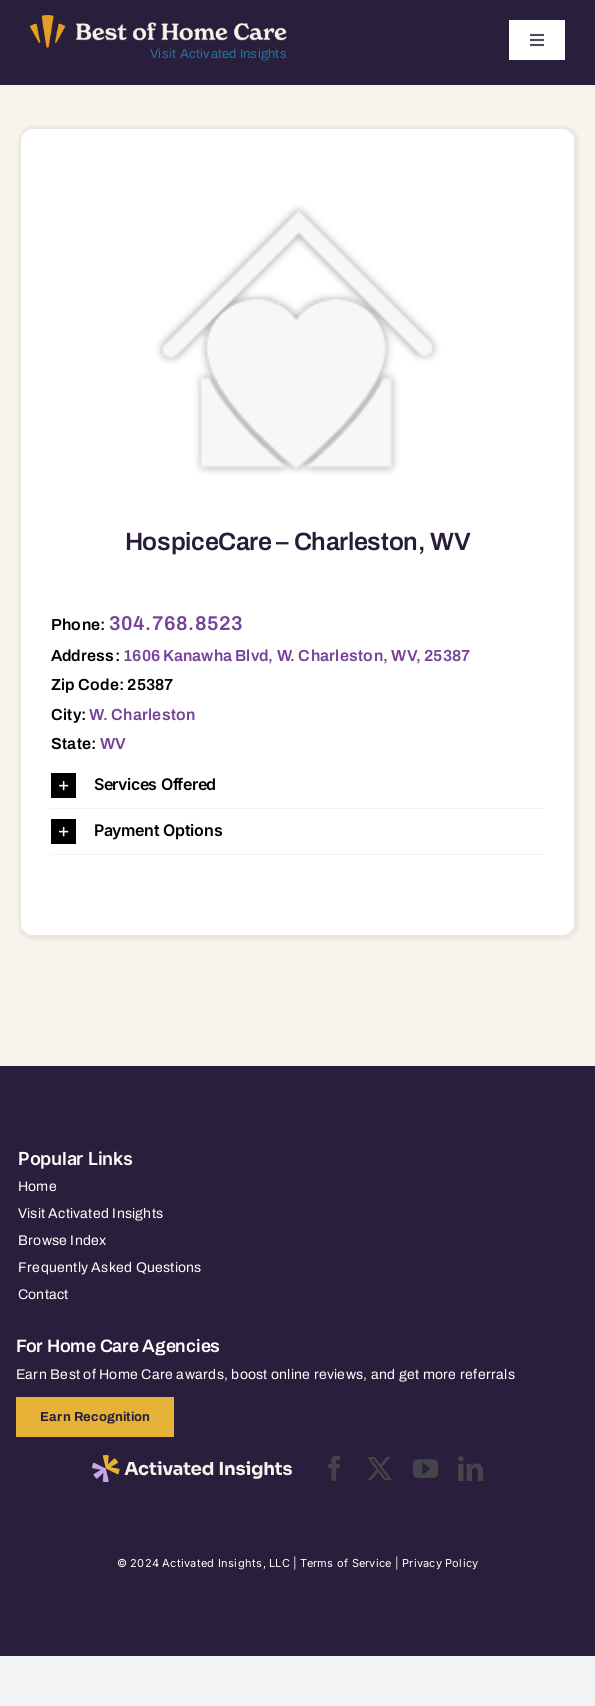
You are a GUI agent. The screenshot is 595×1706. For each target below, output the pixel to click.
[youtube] (425, 1468)
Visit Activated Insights (218, 54)
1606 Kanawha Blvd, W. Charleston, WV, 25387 (296, 655)
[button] (297, 785)
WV (113, 743)
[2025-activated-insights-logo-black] (192, 1463)
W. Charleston (142, 714)
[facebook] (334, 1468)
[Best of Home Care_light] (158, 23)
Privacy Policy (440, 1563)
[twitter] (379, 1468)
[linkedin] (470, 1468)
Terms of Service (345, 1563)
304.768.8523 (176, 623)
